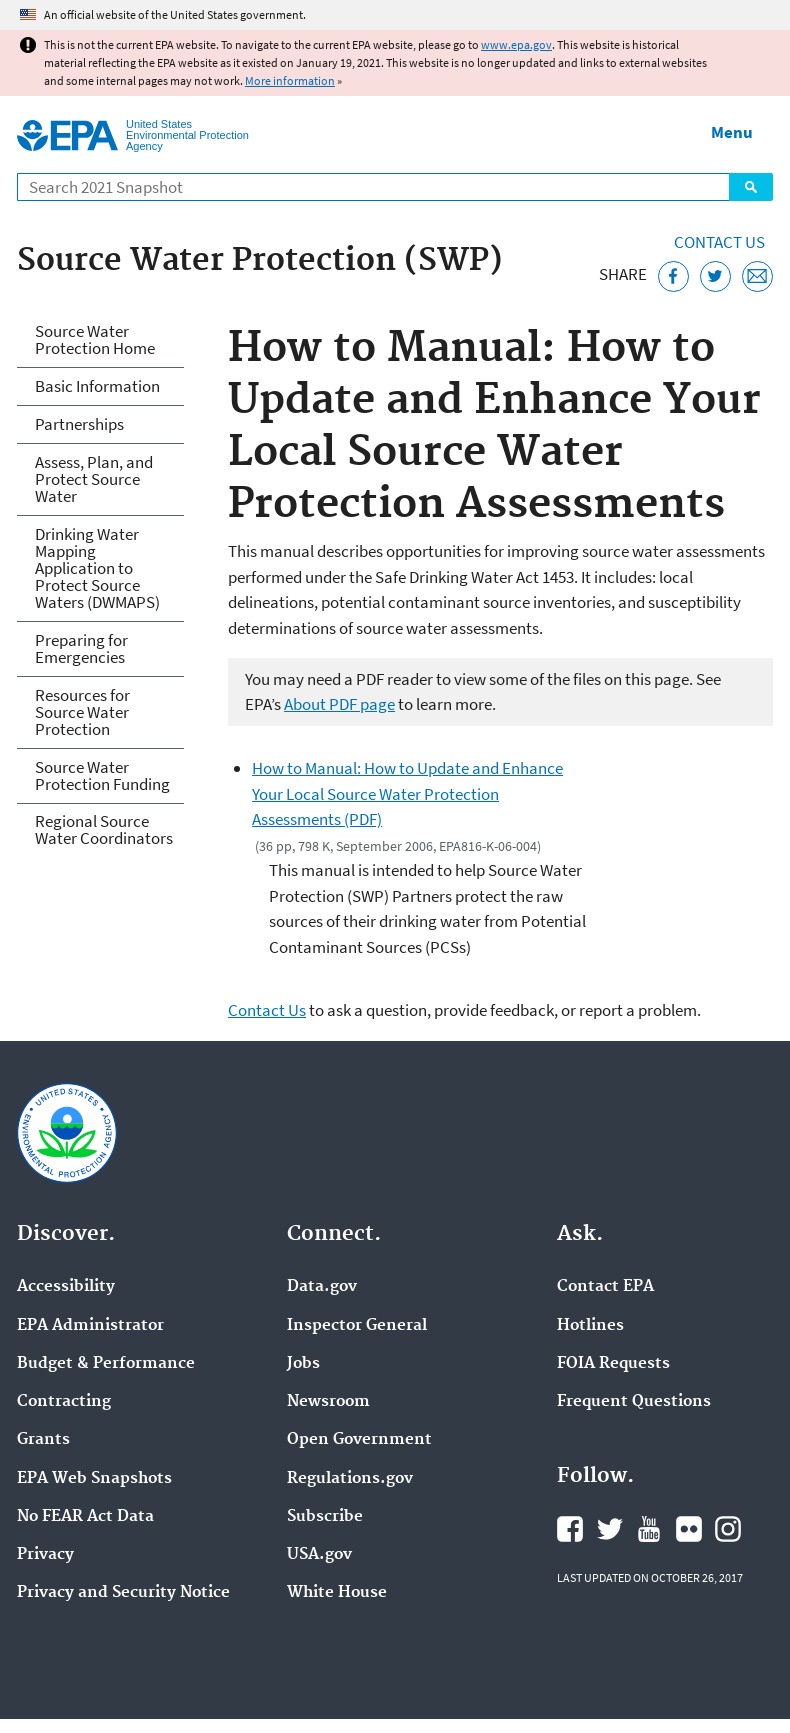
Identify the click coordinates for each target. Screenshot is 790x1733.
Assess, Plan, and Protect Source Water (94, 479)
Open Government (359, 1440)
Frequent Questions (634, 1402)
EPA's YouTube (649, 1529)
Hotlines (590, 1326)
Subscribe (325, 1517)
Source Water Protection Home (95, 339)
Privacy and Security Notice (123, 1593)
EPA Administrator (90, 1326)
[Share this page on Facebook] (673, 276)
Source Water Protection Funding (102, 775)
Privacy (45, 1555)
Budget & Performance (106, 1364)
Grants (43, 1440)
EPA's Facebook (570, 1529)
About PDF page (339, 704)
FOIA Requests (613, 1364)
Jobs (303, 1364)
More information (290, 80)
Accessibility (66, 1287)
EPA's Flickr (689, 1529)
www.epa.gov (516, 44)
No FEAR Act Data (85, 1517)
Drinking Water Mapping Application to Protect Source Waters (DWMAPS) (97, 568)
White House (337, 1593)
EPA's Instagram (728, 1529)
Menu (732, 132)
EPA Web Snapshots (94, 1479)
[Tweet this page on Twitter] (715, 276)
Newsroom (328, 1402)
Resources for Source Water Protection (82, 712)
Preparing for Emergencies (81, 648)
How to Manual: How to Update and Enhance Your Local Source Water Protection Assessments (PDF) (407, 793)
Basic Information (97, 386)
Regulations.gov (350, 1479)
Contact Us (719, 242)
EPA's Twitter (610, 1529)
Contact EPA (605, 1287)
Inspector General (357, 1326)
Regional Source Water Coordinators (104, 829)
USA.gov (319, 1555)
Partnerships (79, 424)
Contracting (64, 1402)
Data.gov (322, 1287)
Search (751, 187)
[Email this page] (757, 276)
